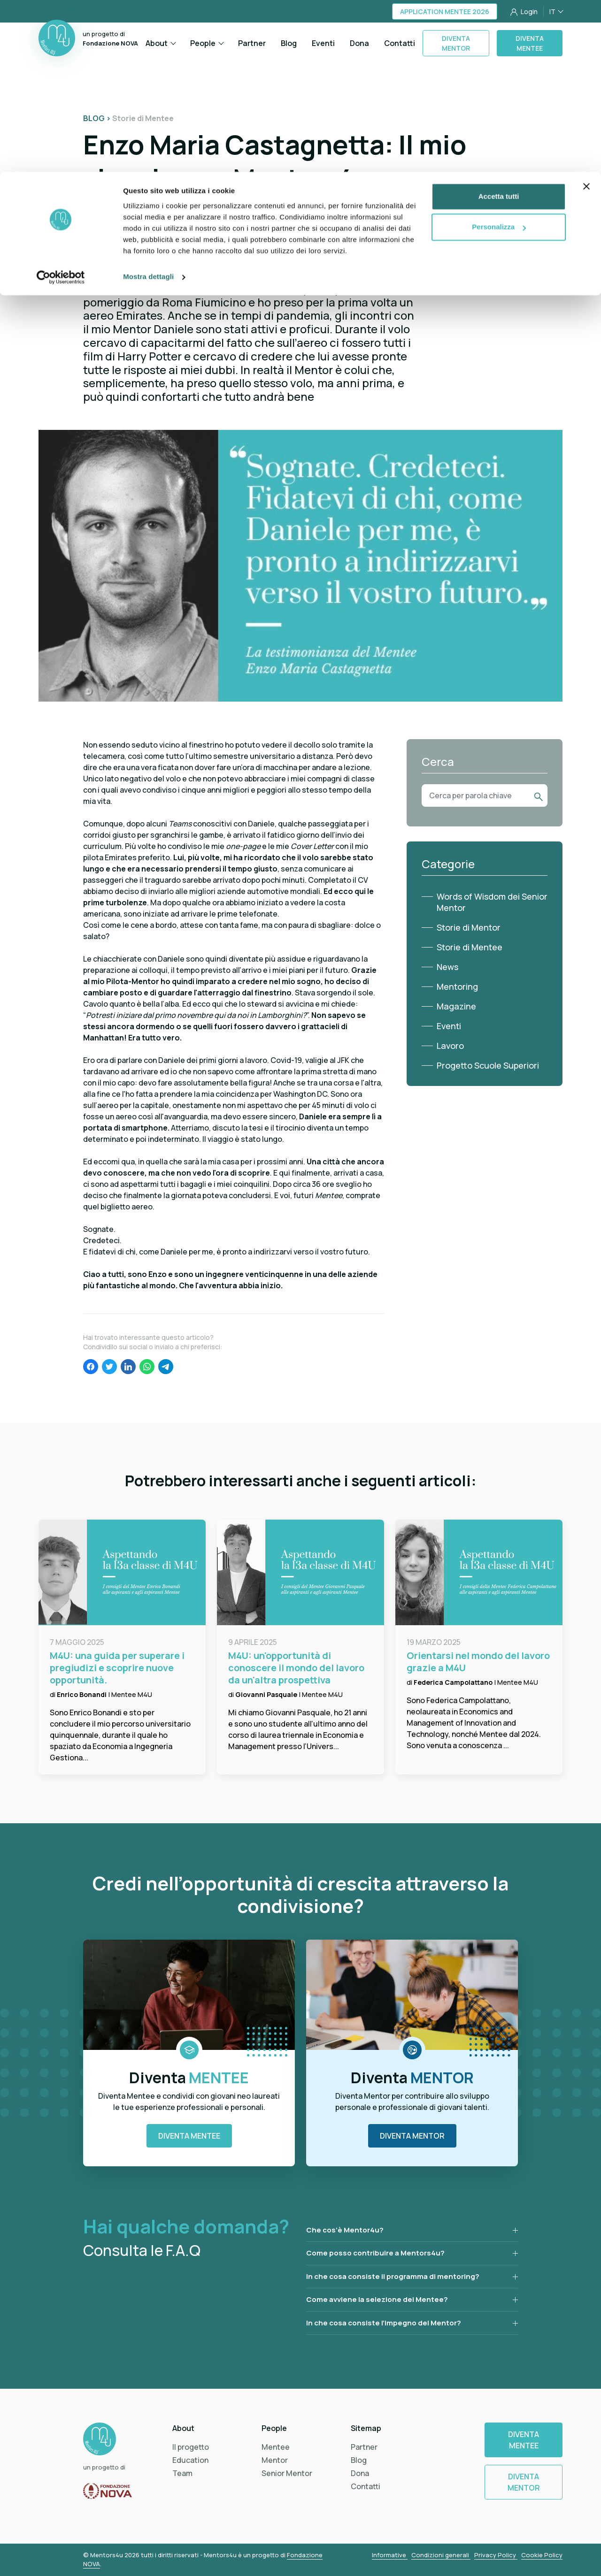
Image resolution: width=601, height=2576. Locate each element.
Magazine (456, 1006)
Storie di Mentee (469, 947)
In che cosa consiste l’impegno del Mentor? (383, 2323)
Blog (359, 2460)
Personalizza (499, 56)
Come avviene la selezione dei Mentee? (377, 2299)
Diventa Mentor (412, 2136)
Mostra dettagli (148, 105)
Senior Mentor (287, 2473)
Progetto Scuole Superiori (488, 1065)
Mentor (275, 2460)
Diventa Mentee (189, 2136)
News (447, 966)
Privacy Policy (495, 2555)
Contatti (365, 2486)
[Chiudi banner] (586, 14)
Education (190, 2460)
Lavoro (450, 1045)
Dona (360, 2473)
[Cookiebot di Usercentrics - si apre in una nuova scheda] (61, 105)
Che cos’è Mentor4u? (345, 2230)
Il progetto (190, 2447)
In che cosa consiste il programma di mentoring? (392, 2276)
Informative (390, 2555)
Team (182, 2473)
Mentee (276, 2447)
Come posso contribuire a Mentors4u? (375, 2253)
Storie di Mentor (469, 927)
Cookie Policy (541, 2555)
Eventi (449, 1026)
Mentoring (457, 986)
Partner (364, 2447)
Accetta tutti (498, 25)
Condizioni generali (440, 2555)
